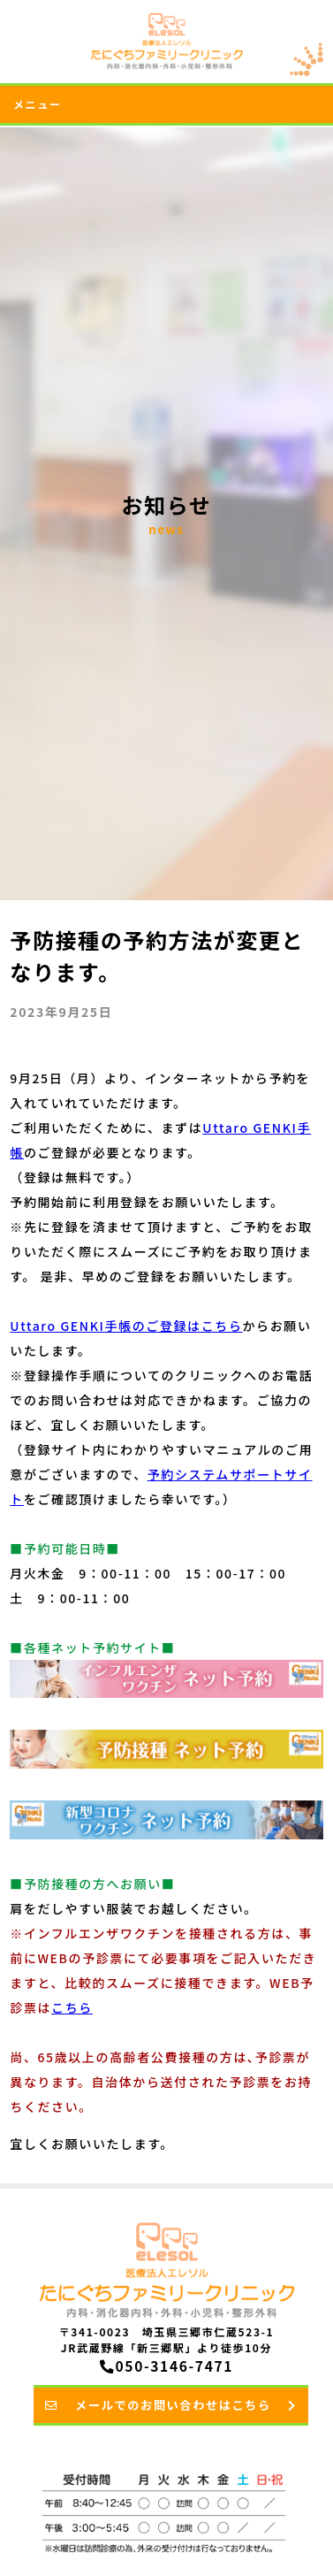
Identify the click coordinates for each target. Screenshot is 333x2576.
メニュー (37, 103)
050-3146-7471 (166, 2365)
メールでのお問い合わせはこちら (171, 2404)
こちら (72, 2007)
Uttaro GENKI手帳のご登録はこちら (126, 1325)
